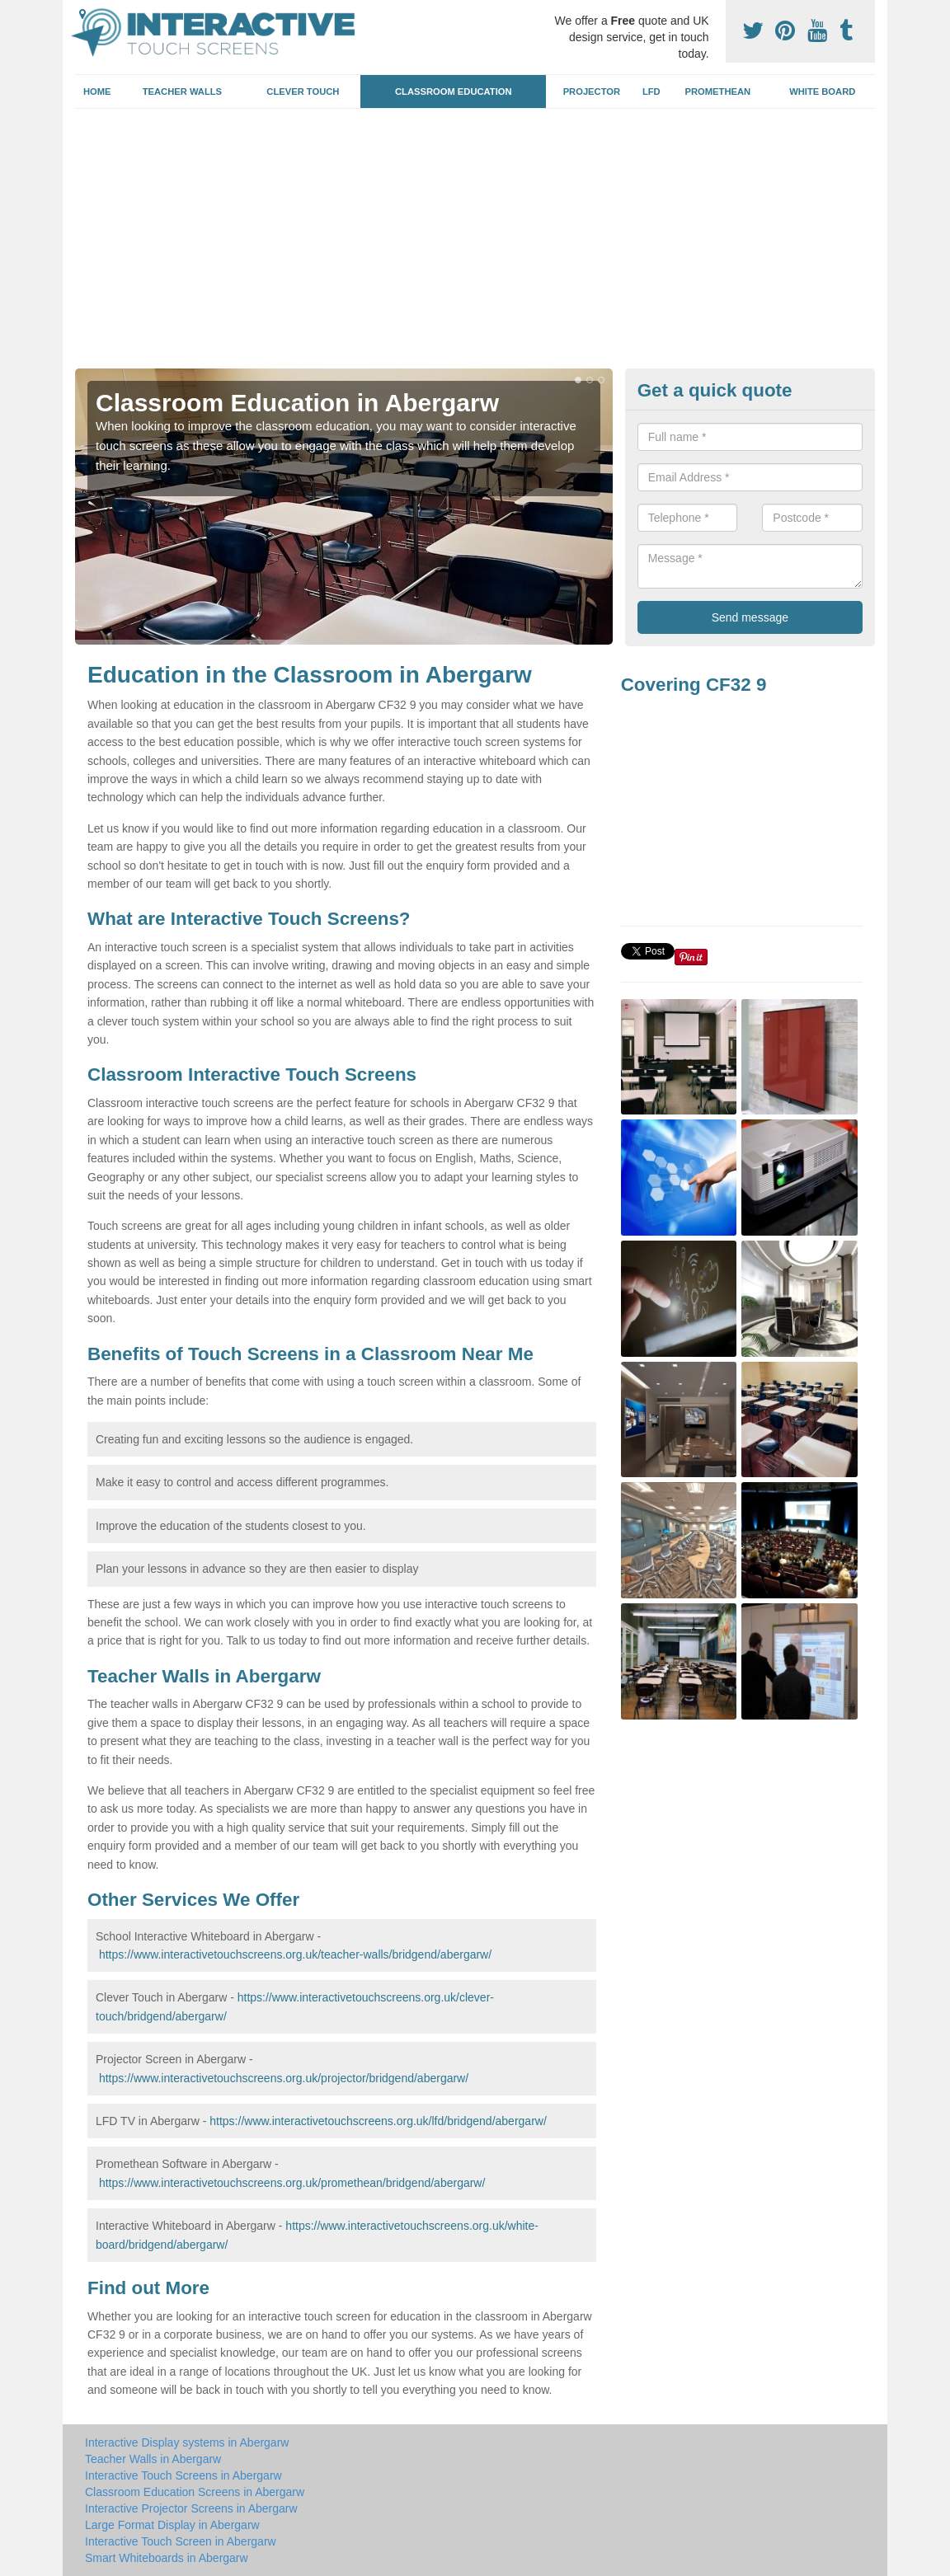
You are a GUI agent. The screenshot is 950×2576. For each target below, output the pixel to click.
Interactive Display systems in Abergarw (187, 2442)
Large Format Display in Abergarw (172, 2524)
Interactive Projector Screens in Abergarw (191, 2508)
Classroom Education (453, 91)
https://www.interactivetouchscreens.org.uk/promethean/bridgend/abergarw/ (292, 2182)
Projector (591, 91)
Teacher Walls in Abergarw (153, 2459)
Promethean (718, 91)
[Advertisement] (475, 244)
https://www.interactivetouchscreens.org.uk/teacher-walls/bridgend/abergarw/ (295, 1954)
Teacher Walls (182, 91)
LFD (651, 91)
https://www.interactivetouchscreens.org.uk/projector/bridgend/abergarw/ (283, 2078)
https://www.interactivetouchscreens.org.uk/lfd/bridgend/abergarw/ (378, 2121)
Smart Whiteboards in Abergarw (166, 2557)
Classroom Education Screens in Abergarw (194, 2492)
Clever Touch (302, 91)
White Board (822, 91)
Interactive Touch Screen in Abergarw (180, 2541)
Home (97, 91)
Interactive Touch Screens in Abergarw (183, 2475)
